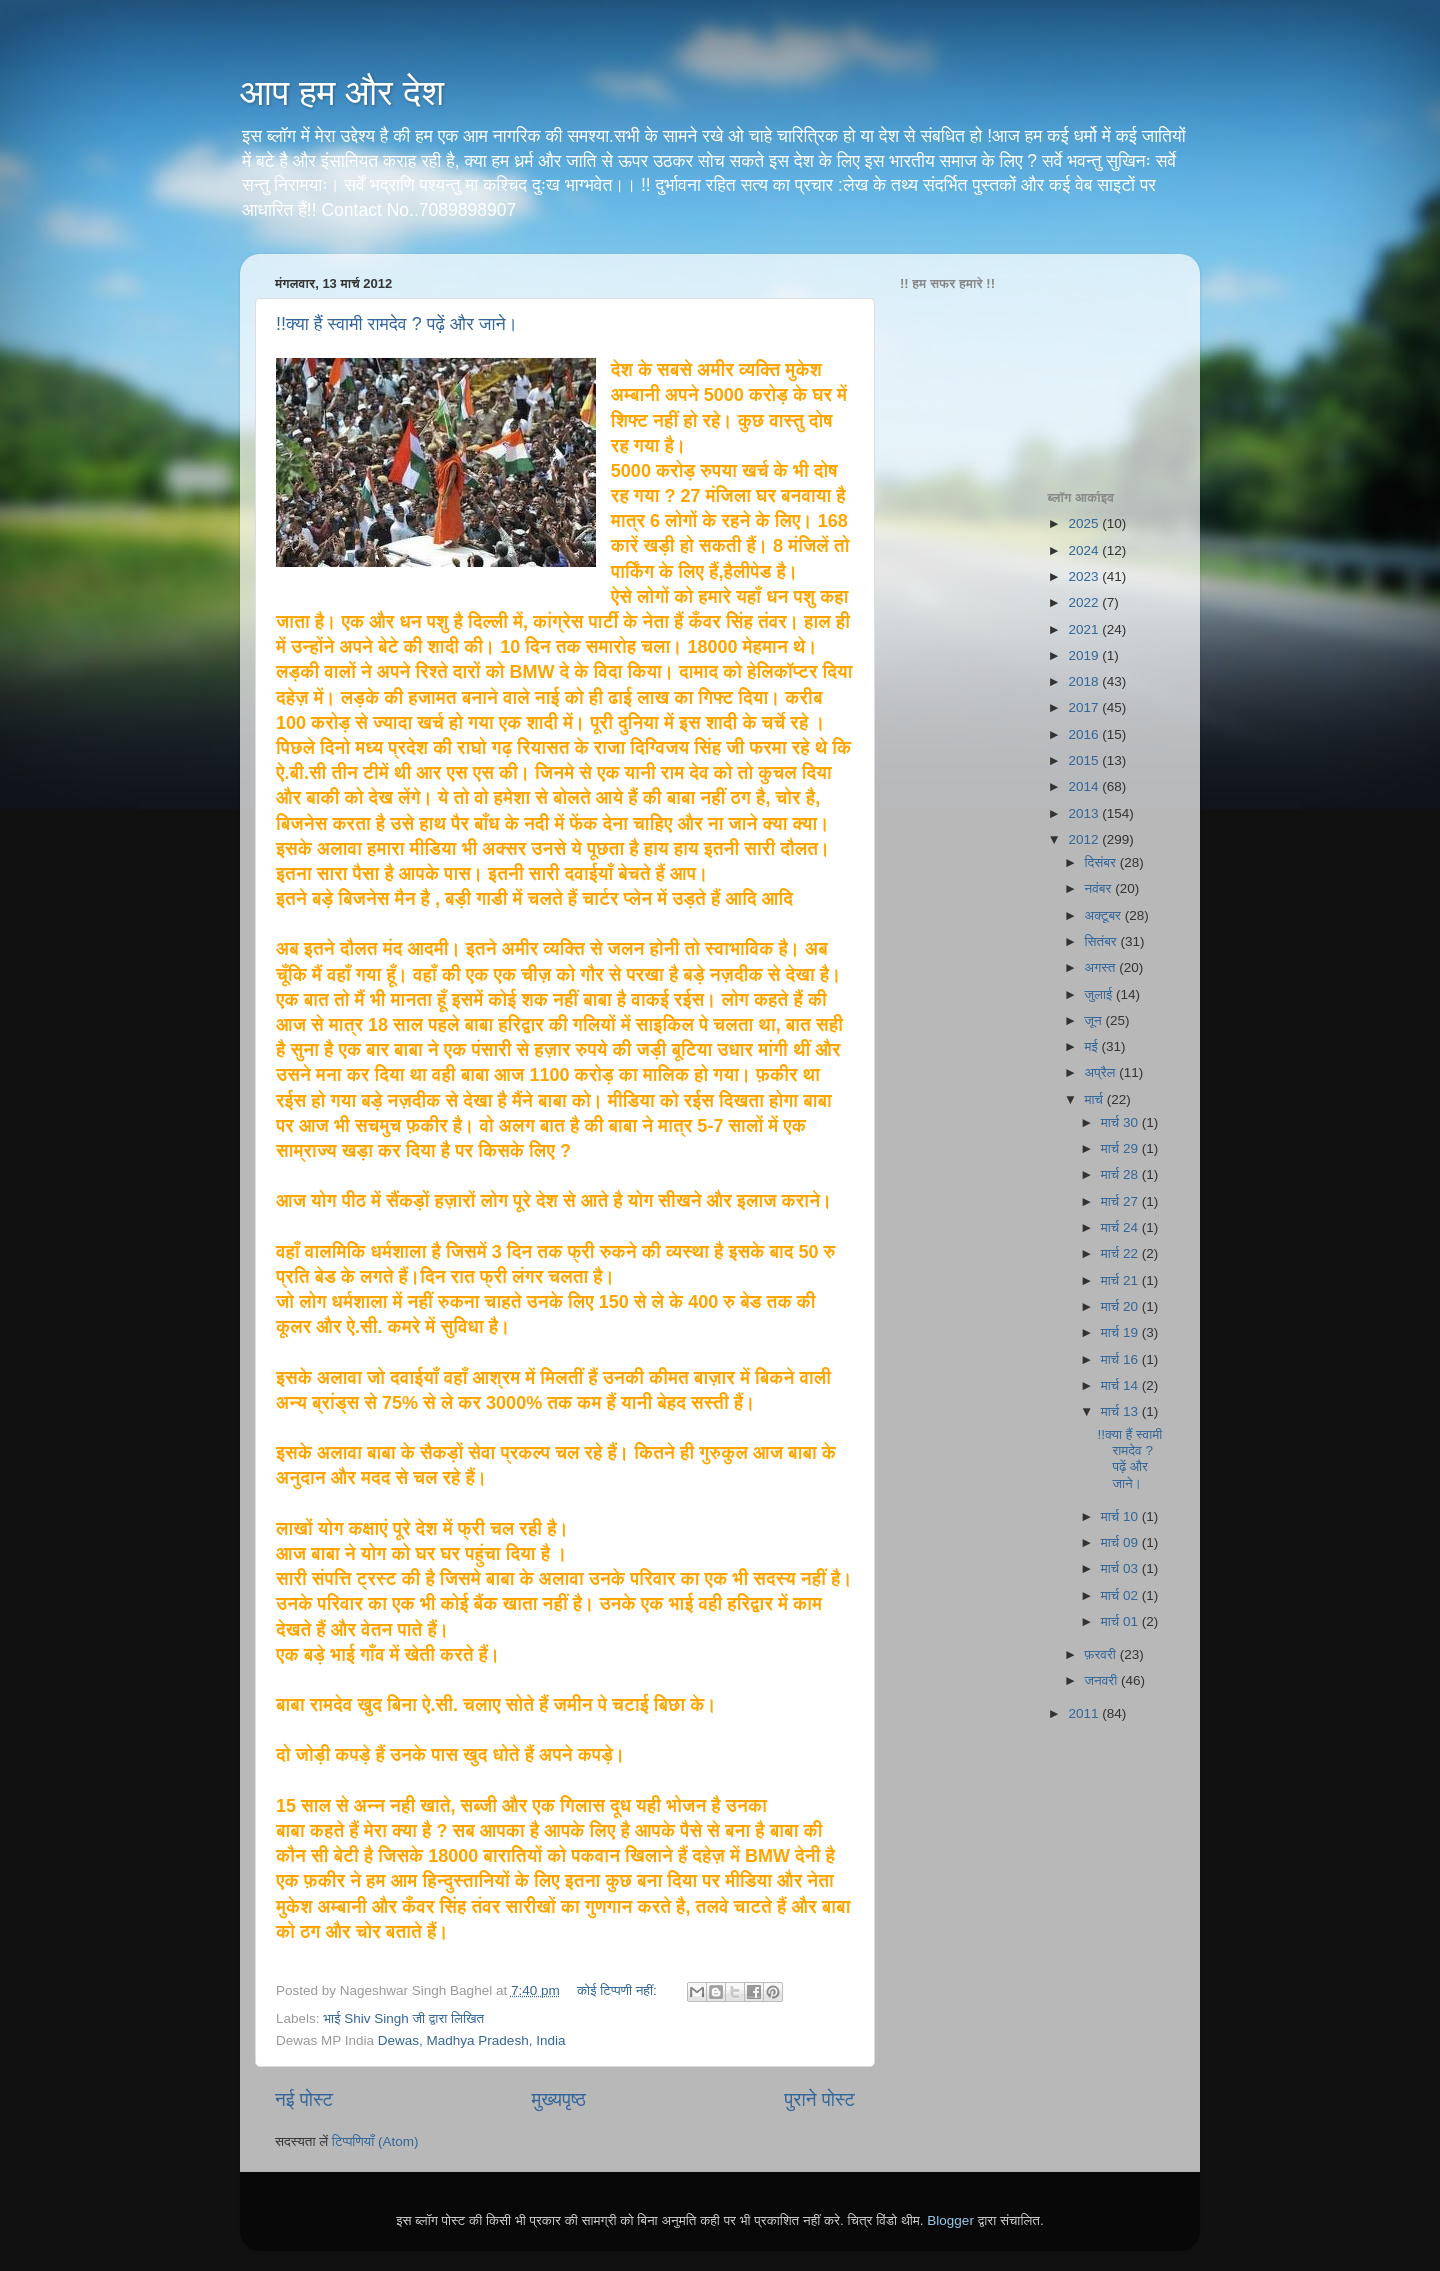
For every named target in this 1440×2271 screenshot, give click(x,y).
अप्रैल (1102, 1072)
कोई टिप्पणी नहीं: (619, 1990)
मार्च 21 (1121, 1280)
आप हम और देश (342, 92)
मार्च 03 (1121, 1568)
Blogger (950, 2220)
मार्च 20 (1121, 1306)
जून (1095, 1020)
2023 (1085, 576)
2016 (1085, 734)
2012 (1085, 839)
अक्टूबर (1105, 915)
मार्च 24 (1121, 1227)
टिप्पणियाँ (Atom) (375, 2141)
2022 (1085, 602)
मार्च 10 (1121, 1516)
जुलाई (1100, 994)
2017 (1085, 707)
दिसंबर (1102, 862)
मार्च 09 (1121, 1542)
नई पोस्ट (304, 2099)
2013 (1085, 813)
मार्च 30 (1121, 1122)
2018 (1085, 681)
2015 (1085, 760)
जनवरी (1103, 1680)
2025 (1085, 523)
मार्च (1096, 1099)
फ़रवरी (1102, 1654)
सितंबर (1103, 941)
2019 (1085, 655)
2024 (1085, 550)
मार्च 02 (1121, 1595)
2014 (1085, 786)
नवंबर (1100, 888)
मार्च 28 (1121, 1174)
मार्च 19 (1121, 1332)
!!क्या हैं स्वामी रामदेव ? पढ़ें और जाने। (397, 324)
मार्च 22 (1121, 1253)
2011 (1085, 1713)
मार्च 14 (1121, 1385)
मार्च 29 (1121, 1148)
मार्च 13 (1121, 1411)
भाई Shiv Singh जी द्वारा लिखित (403, 2018)
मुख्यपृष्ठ (558, 2099)
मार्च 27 (1121, 1201)
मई (1093, 1046)
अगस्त (1102, 967)
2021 (1085, 629)
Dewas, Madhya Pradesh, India (472, 2040)
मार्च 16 (1121, 1359)
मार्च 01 (1121, 1621)
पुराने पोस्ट (819, 2099)
